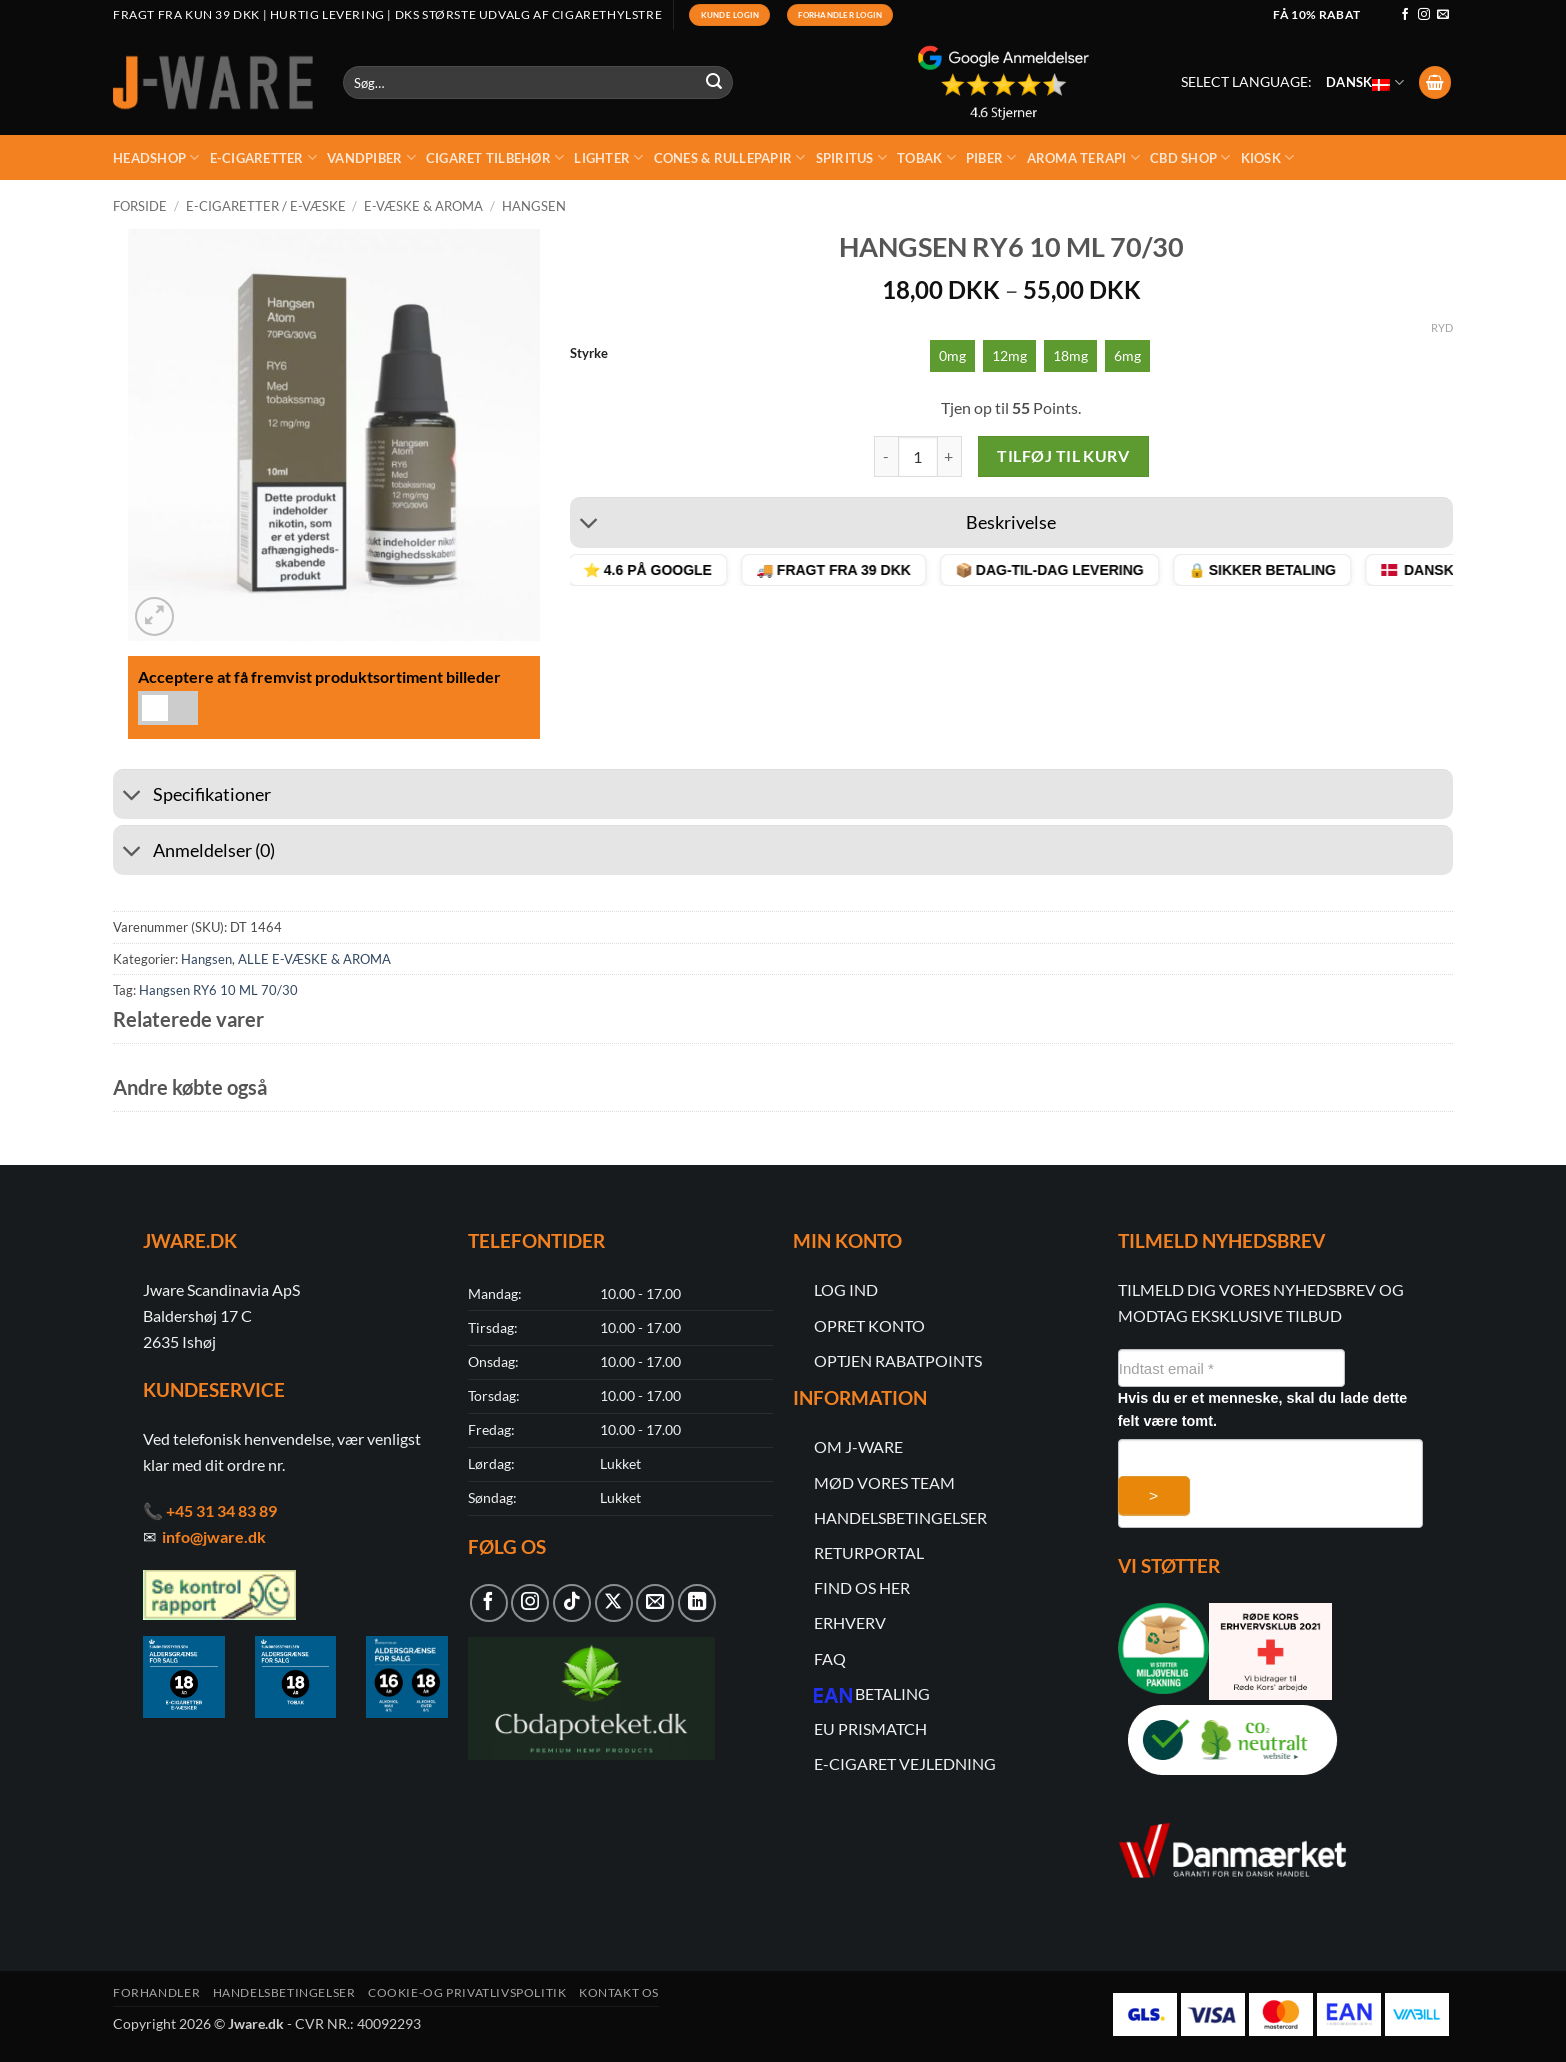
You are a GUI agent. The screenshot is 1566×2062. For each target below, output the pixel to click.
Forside (140, 206)
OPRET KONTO (869, 1325)
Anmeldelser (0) (194, 852)
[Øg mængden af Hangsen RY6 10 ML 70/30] (950, 456)
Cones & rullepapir (730, 157)
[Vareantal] (918, 456)
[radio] (952, 356)
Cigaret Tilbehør (495, 157)
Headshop (156, 157)
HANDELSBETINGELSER (900, 1517)
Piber (991, 157)
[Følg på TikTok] (572, 1603)
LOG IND (846, 1289)
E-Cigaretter (264, 157)
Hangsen (534, 206)
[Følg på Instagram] (1424, 15)
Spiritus (852, 157)
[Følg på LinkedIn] (697, 1603)
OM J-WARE (858, 1446)
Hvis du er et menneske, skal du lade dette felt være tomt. (1263, 1409)
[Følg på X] (614, 1603)
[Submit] (715, 83)
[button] (1435, 82)
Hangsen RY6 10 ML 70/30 (218, 990)
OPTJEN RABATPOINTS (898, 1360)
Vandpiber (371, 157)
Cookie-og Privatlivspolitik (467, 1992)
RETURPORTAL (869, 1552)
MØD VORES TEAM (884, 1482)
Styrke (589, 354)
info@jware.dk (214, 1536)
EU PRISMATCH (870, 1728)
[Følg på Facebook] (1405, 15)
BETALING (892, 1693)
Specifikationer (192, 796)
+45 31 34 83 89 (221, 1510)
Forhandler (156, 1992)
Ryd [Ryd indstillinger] (1442, 327)
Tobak (926, 157)
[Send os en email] (1443, 15)
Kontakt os (619, 1992)
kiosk (1268, 157)
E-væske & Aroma (423, 206)
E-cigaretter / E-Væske (266, 206)
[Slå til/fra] (589, 525)
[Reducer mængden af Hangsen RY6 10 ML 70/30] (886, 456)
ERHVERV (850, 1622)
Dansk (1365, 82)
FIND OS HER (862, 1587)
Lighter (608, 157)
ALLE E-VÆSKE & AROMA (314, 959)
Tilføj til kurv (1063, 456)
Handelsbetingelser (284, 1992)
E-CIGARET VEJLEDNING (905, 1763)
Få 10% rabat (1316, 14)
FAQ (830, 1658)
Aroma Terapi (1084, 157)
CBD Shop (1190, 157)
